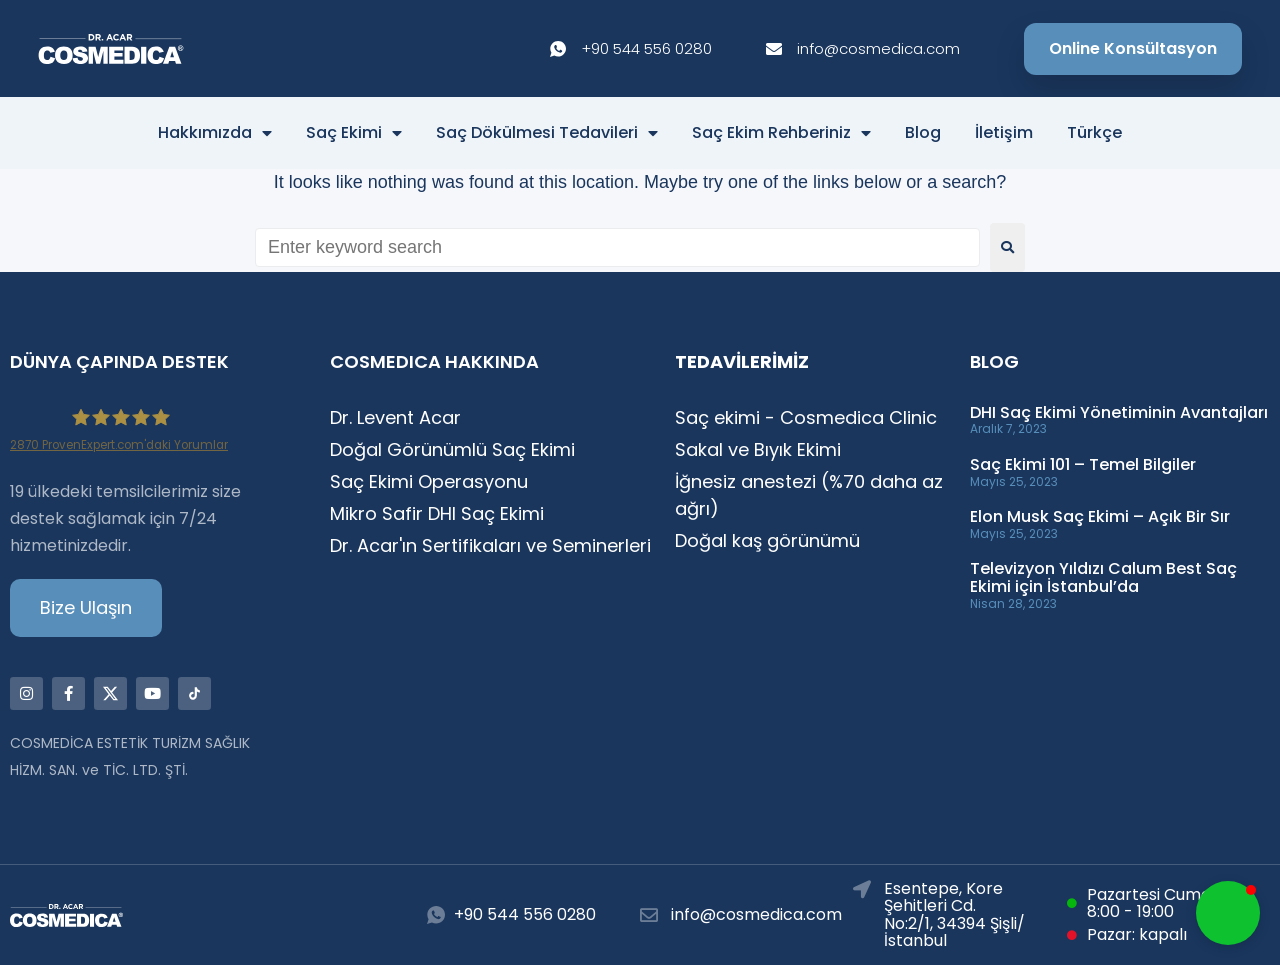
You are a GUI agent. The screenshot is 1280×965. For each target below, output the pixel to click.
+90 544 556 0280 (525, 914)
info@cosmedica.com (756, 914)
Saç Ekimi (354, 133)
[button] (1228, 913)
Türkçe (1094, 133)
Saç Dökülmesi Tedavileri (547, 133)
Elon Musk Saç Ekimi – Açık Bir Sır (1100, 516)
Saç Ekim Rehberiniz (781, 133)
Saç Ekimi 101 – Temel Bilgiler (1083, 464)
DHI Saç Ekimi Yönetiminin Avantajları (1119, 412)
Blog (923, 133)
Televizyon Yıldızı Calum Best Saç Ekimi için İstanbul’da (1103, 577)
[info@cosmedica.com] (649, 915)
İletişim (1004, 133)
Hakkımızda (215, 133)
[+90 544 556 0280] (436, 915)
